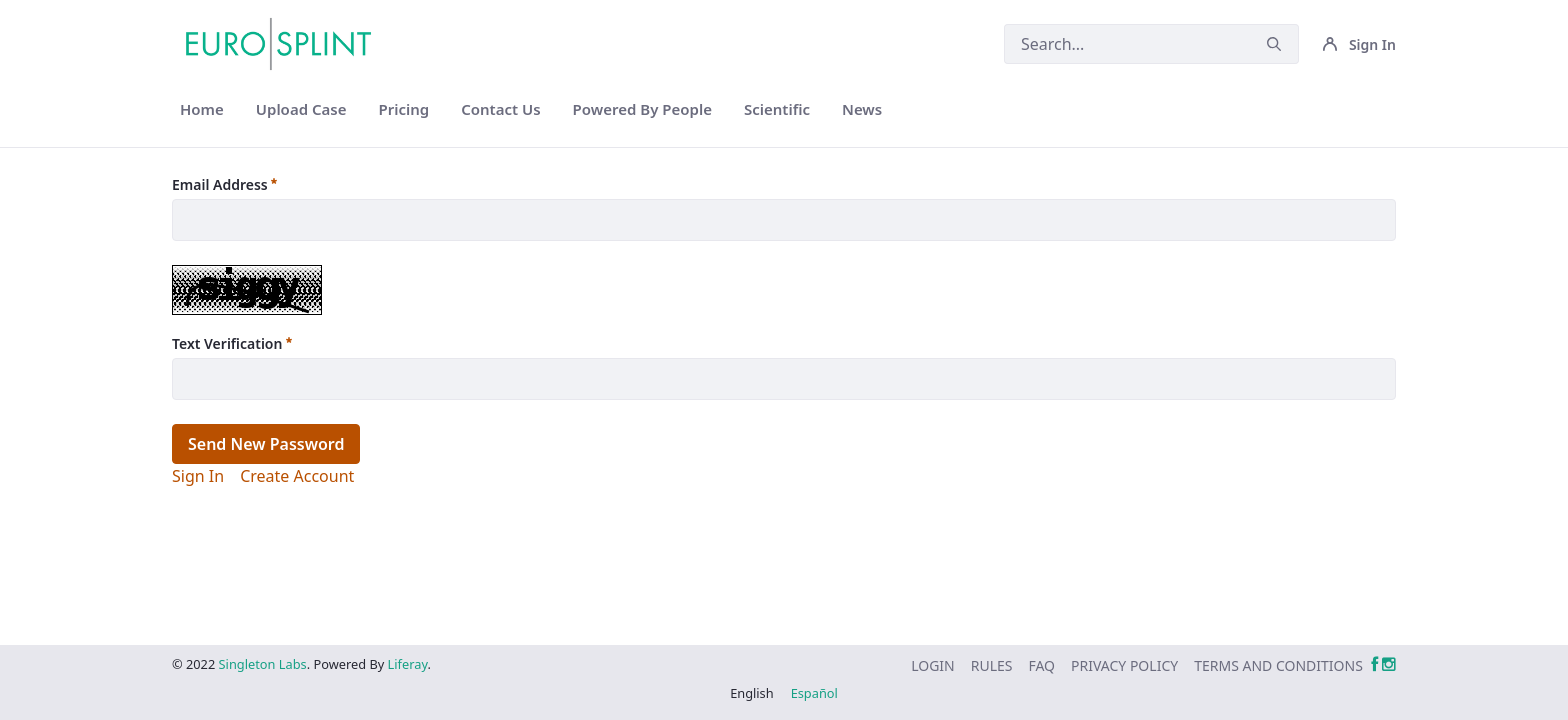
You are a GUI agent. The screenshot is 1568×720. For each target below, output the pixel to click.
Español (814, 693)
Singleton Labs (263, 664)
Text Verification (232, 343)
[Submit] (1274, 44)
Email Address (224, 184)
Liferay (408, 664)
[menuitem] (202, 109)
